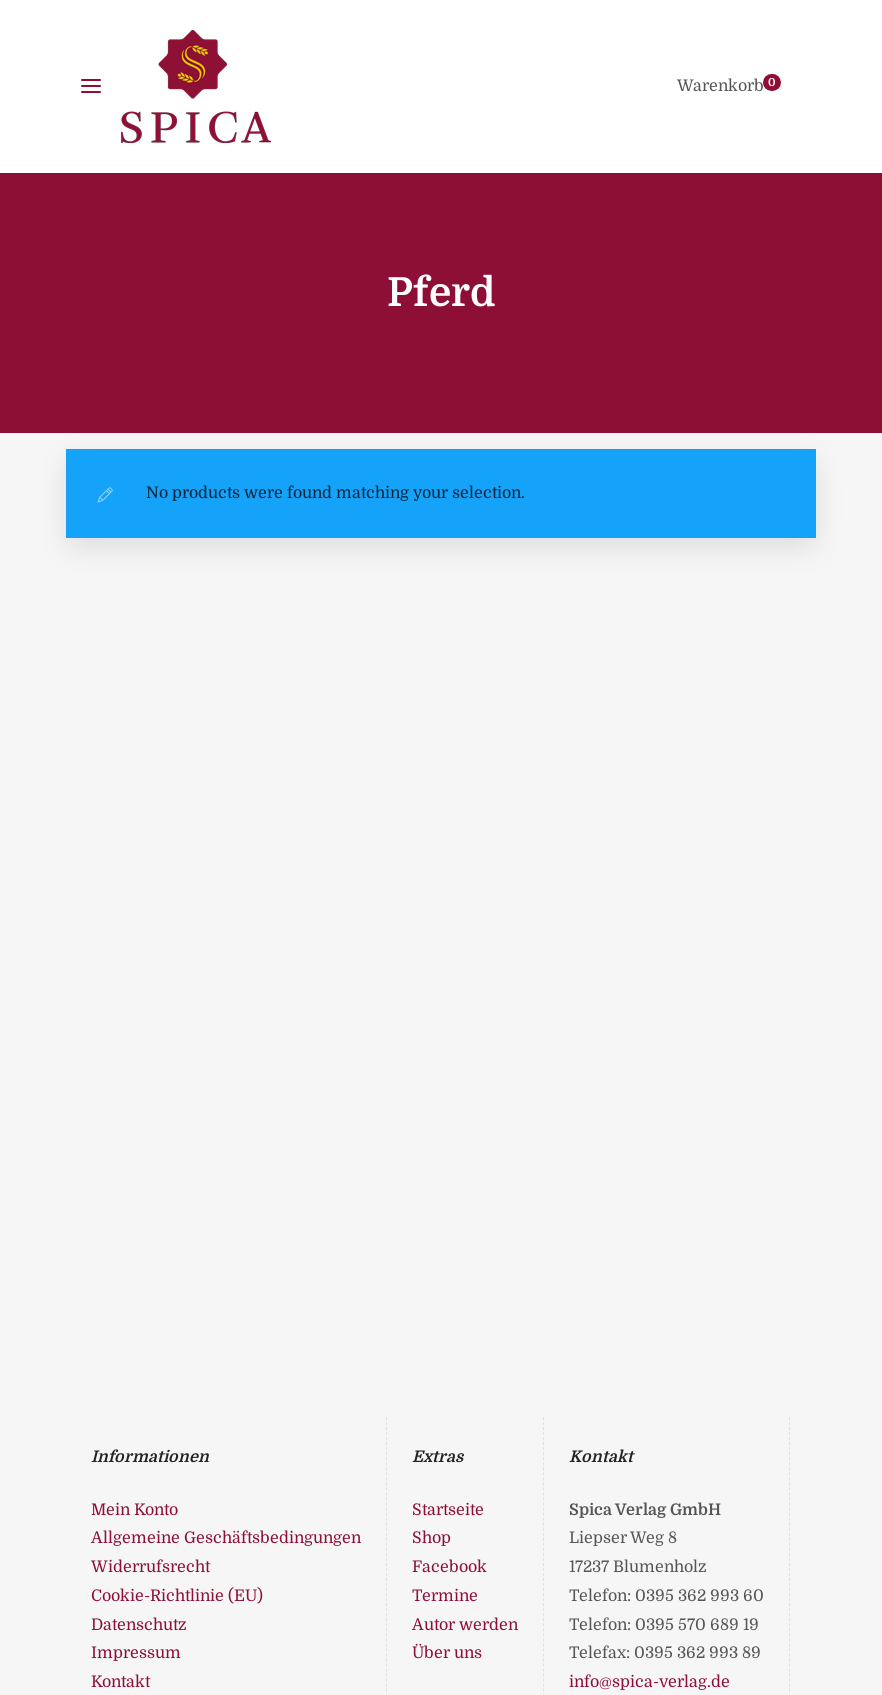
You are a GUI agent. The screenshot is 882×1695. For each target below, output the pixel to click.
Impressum (136, 1653)
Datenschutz (139, 1625)
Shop (431, 1538)
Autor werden (465, 1625)
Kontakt (120, 1682)
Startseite (448, 1510)
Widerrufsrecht (150, 1567)
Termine (445, 1596)
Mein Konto (134, 1510)
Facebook (449, 1567)
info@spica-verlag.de (649, 1682)
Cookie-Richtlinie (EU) (177, 1596)
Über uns (447, 1653)
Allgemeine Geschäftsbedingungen (226, 1538)
